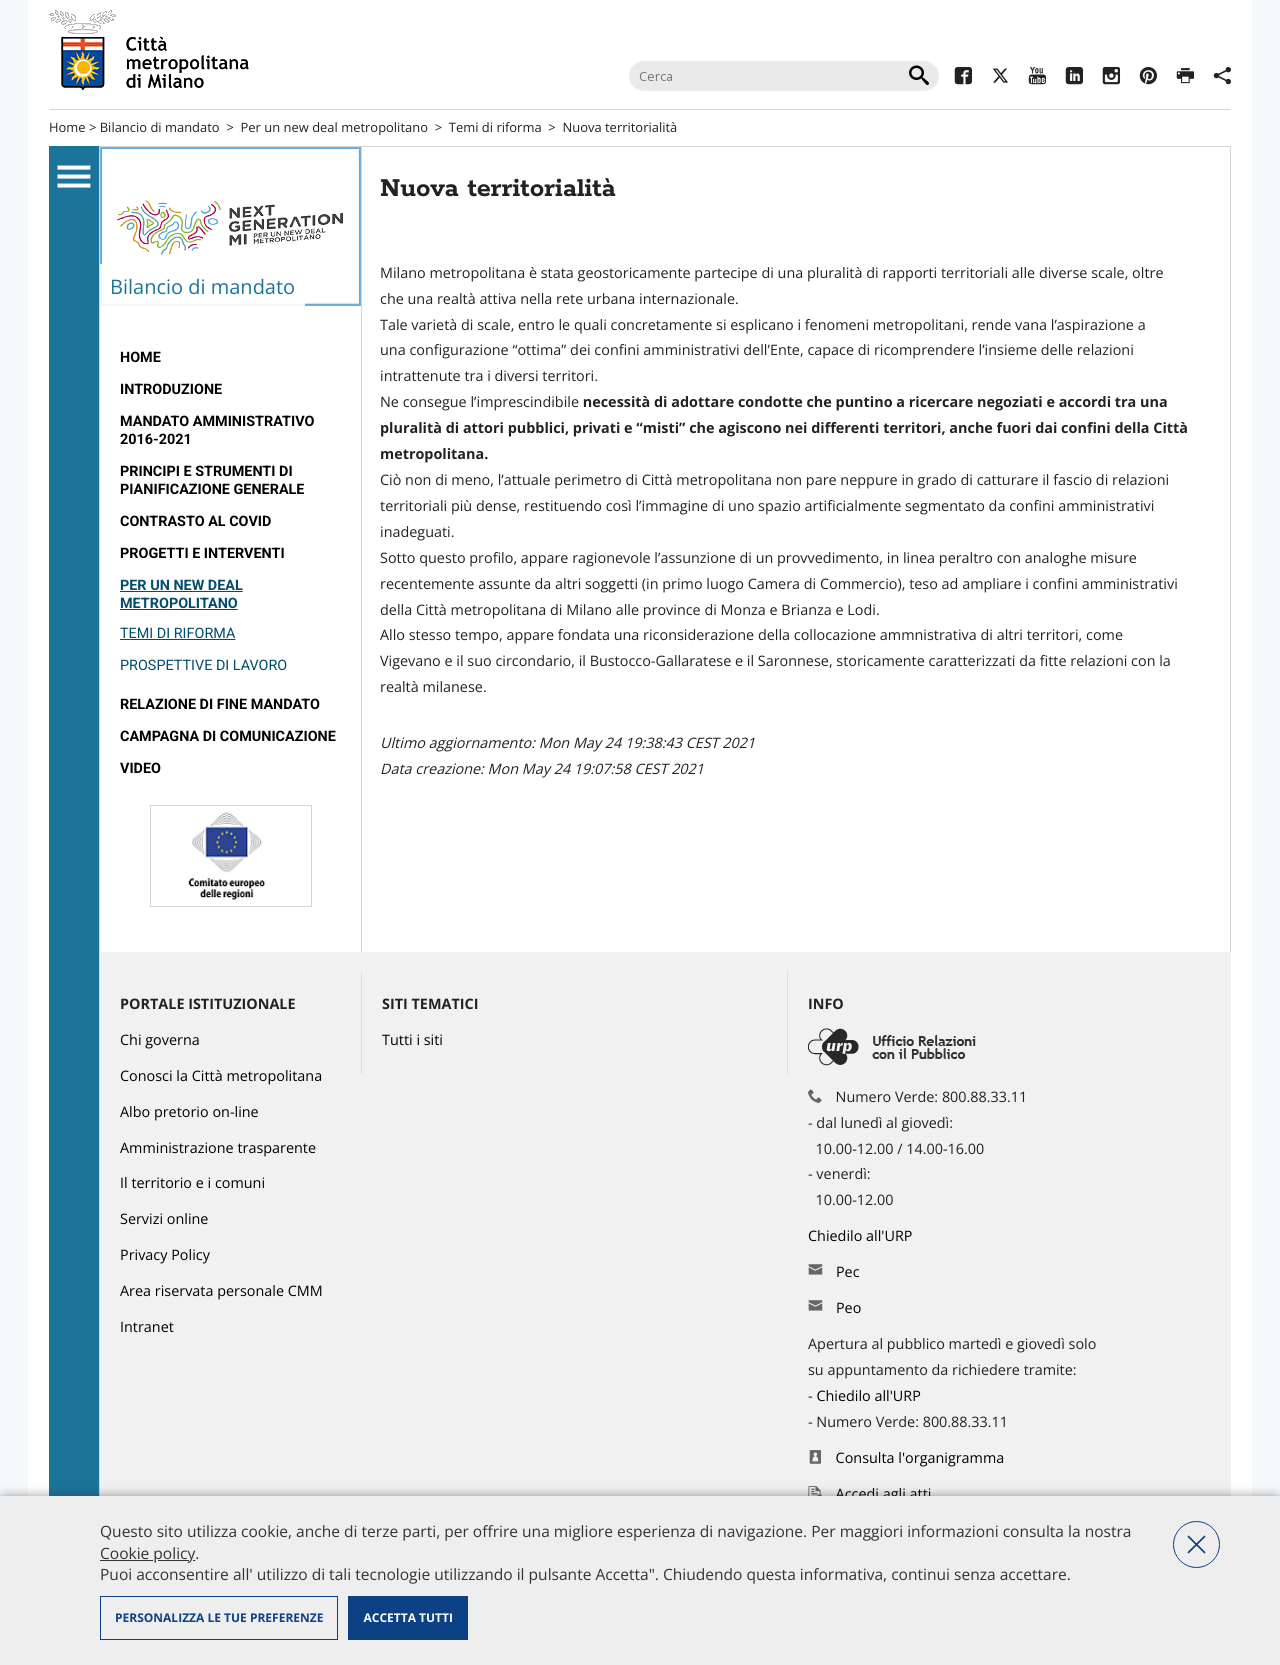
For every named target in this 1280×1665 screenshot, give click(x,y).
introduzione (171, 389)
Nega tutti (1196, 1544)
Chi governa (160, 1040)
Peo (848, 1308)
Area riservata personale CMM (221, 1291)
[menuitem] (230, 358)
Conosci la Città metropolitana (221, 1076)
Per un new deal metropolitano (334, 127)
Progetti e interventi (202, 553)
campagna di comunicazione (228, 736)
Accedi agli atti (884, 1494)
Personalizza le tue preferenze (219, 1617)
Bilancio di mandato (160, 127)
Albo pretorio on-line (189, 1112)
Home (67, 127)
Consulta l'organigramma (920, 1458)
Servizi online (164, 1219)
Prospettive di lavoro (203, 665)
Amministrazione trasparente (218, 1148)
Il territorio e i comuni (192, 1183)
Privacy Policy (165, 1255)
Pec (848, 1272)
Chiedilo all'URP (862, 1236)
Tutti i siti (412, 1040)
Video (140, 768)
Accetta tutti (407, 1617)
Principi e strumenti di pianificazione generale (212, 480)
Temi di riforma (495, 127)
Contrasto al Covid (195, 521)
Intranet (147, 1327)
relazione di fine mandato (220, 704)
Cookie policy (147, 1553)
